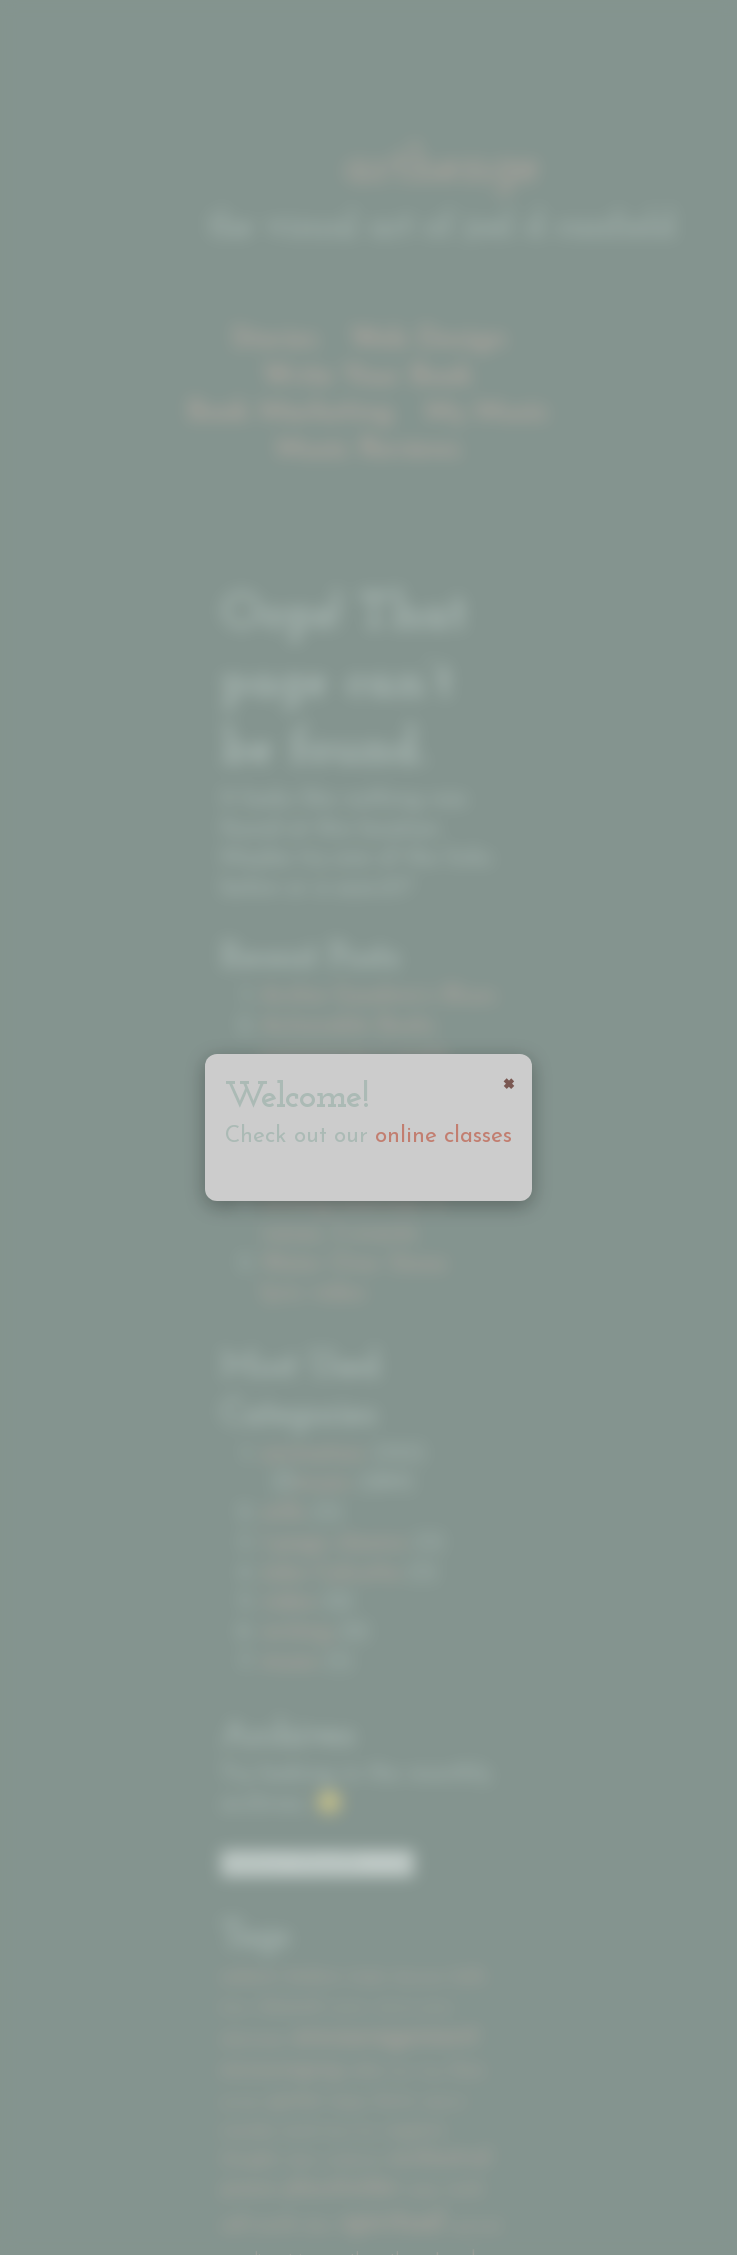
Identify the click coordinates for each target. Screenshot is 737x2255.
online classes (443, 1136)
